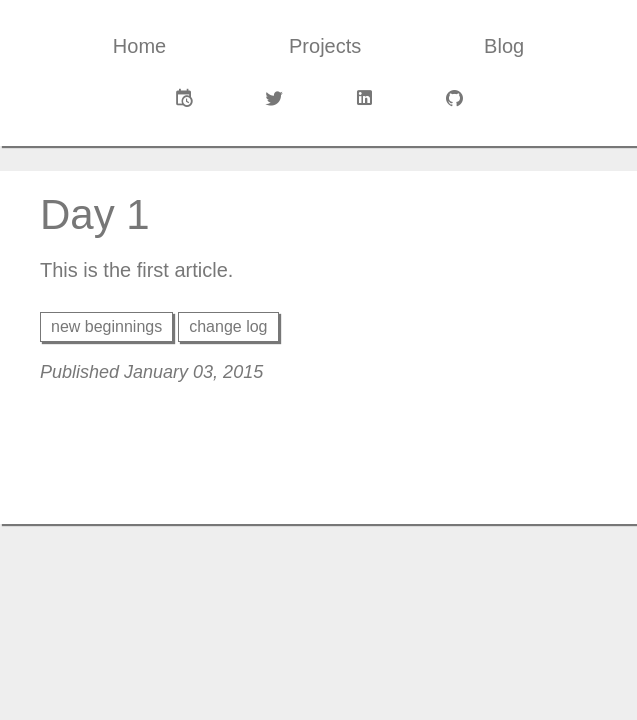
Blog (504, 46)
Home (139, 46)
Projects (325, 46)
